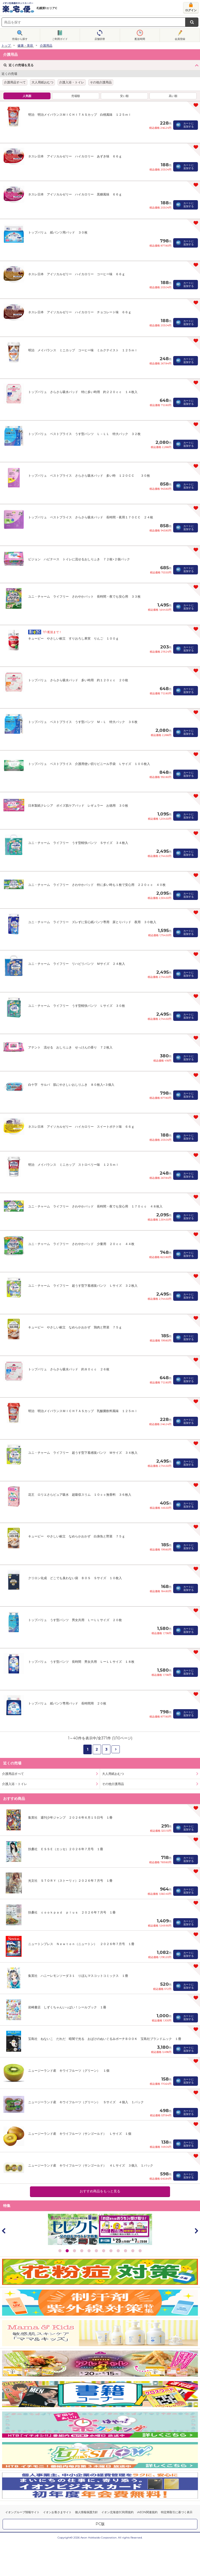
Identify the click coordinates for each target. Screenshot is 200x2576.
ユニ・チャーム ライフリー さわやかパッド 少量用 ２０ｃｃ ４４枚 (81, 1244)
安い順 (124, 96)
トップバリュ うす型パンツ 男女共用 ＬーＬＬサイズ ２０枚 (75, 1620)
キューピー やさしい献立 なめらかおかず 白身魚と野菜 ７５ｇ (76, 1536)
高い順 (173, 96)
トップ (6, 45)
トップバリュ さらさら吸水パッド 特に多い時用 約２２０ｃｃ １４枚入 (83, 392)
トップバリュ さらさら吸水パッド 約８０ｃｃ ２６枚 (68, 1369)
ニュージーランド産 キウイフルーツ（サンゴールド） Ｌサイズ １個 (79, 2134)
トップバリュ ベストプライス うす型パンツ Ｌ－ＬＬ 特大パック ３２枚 (84, 434)
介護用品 (46, 45)
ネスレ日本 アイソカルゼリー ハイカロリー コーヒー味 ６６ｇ (76, 274)
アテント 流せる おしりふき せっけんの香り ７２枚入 (70, 1047)
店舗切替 (100, 39)
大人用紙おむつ (42, 82)
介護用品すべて (15, 82)
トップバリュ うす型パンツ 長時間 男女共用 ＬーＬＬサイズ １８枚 (81, 1662)
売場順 (75, 96)
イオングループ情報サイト (22, 2512)
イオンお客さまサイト (57, 2512)
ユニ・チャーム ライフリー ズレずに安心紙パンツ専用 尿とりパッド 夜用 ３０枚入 (92, 922)
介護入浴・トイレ (71, 82)
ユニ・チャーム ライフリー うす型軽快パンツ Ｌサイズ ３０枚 (76, 1006)
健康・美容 (25, 45)
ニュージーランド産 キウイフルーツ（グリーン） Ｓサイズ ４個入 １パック (86, 2102)
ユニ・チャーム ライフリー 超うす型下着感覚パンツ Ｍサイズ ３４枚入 (83, 1453)
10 (125, 2250)
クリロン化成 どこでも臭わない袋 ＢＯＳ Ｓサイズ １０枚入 (75, 1578)
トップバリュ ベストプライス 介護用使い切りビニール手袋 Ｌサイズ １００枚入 (89, 764)
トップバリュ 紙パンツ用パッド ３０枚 (58, 232)
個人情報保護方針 (86, 2512)
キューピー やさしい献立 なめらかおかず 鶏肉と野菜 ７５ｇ (75, 1327)
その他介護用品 (101, 82)
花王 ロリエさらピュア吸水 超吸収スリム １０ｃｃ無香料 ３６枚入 (79, 1494)
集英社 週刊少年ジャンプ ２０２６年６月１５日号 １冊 (70, 1817)
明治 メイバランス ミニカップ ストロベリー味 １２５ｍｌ (73, 1165)
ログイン (191, 10)
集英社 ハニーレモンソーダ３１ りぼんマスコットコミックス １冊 (78, 1976)
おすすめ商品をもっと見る (100, 2191)
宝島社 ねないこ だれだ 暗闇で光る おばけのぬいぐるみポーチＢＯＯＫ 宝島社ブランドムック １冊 (104, 2039)
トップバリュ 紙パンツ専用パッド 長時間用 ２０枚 (67, 1703)
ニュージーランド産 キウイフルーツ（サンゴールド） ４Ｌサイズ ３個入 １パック (90, 2165)
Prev (4, 2231)
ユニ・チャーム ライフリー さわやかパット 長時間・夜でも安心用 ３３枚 (84, 596)
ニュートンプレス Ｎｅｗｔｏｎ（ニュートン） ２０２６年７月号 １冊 (81, 1944)
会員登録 (180, 39)
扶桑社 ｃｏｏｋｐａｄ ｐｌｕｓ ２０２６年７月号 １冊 (72, 1912)
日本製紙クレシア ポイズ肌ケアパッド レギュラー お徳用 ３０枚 (78, 805)
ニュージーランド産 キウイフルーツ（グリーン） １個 (68, 2070)
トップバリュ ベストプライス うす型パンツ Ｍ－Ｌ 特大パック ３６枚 (83, 722)
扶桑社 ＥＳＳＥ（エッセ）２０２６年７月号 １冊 (65, 1849)
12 (140, 2250)
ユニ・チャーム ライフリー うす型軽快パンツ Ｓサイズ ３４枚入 (78, 843)
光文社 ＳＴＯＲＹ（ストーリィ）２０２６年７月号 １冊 (70, 1880)
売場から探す (20, 39)
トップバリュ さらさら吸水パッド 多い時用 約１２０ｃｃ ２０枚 (78, 680)
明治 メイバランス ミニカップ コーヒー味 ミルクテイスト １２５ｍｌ (83, 350)
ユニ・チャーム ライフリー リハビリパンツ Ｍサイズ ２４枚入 (76, 964)
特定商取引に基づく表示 (176, 2512)
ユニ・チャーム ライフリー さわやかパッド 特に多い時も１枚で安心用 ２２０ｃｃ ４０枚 (97, 885)
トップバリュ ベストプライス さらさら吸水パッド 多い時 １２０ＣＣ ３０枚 (89, 475)
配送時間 (140, 39)
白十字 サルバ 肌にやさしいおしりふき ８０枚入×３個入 (71, 1085)
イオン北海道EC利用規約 (117, 2512)
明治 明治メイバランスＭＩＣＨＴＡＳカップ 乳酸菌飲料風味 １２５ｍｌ (83, 1411)
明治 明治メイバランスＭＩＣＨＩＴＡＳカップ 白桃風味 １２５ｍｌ (79, 114)
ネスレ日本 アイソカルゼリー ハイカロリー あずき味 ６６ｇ (75, 156)
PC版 (100, 2524)
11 (132, 2250)
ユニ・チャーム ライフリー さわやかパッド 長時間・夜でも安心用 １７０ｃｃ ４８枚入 (95, 1206)
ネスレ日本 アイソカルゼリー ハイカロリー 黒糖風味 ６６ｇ (75, 194)
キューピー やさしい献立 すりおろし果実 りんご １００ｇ (73, 638)
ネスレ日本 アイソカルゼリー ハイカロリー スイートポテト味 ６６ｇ (81, 1126)
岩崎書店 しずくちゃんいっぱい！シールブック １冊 (67, 2007)
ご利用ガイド (60, 39)
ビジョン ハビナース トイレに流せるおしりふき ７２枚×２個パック (79, 559)
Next (196, 2231)
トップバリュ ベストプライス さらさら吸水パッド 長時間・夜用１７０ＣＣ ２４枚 (90, 517)
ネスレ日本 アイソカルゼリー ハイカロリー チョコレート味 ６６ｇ (79, 312)
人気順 (27, 96)
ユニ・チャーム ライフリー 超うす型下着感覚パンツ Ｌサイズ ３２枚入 (83, 1285)
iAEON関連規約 (147, 2512)
